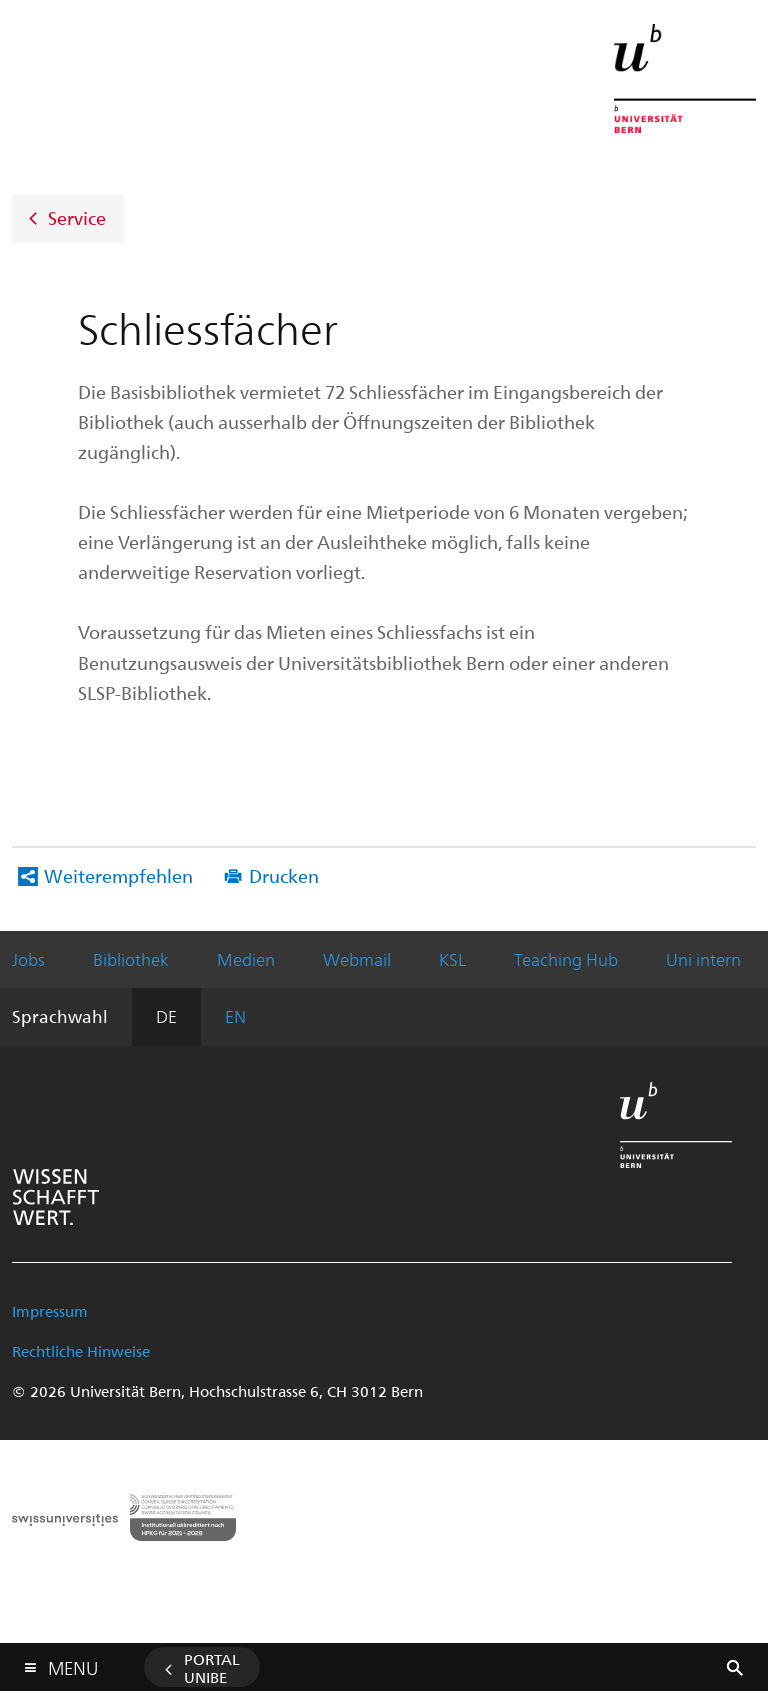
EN (235, 1016)
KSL (452, 959)
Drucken (284, 875)
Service (77, 216)
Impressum (50, 1311)
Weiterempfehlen (118, 875)
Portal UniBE (212, 1668)
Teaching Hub (566, 959)
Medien (246, 959)
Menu (73, 1663)
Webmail (357, 959)
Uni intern (703, 959)
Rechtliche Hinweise (81, 1351)
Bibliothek (131, 959)
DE (166, 1016)
